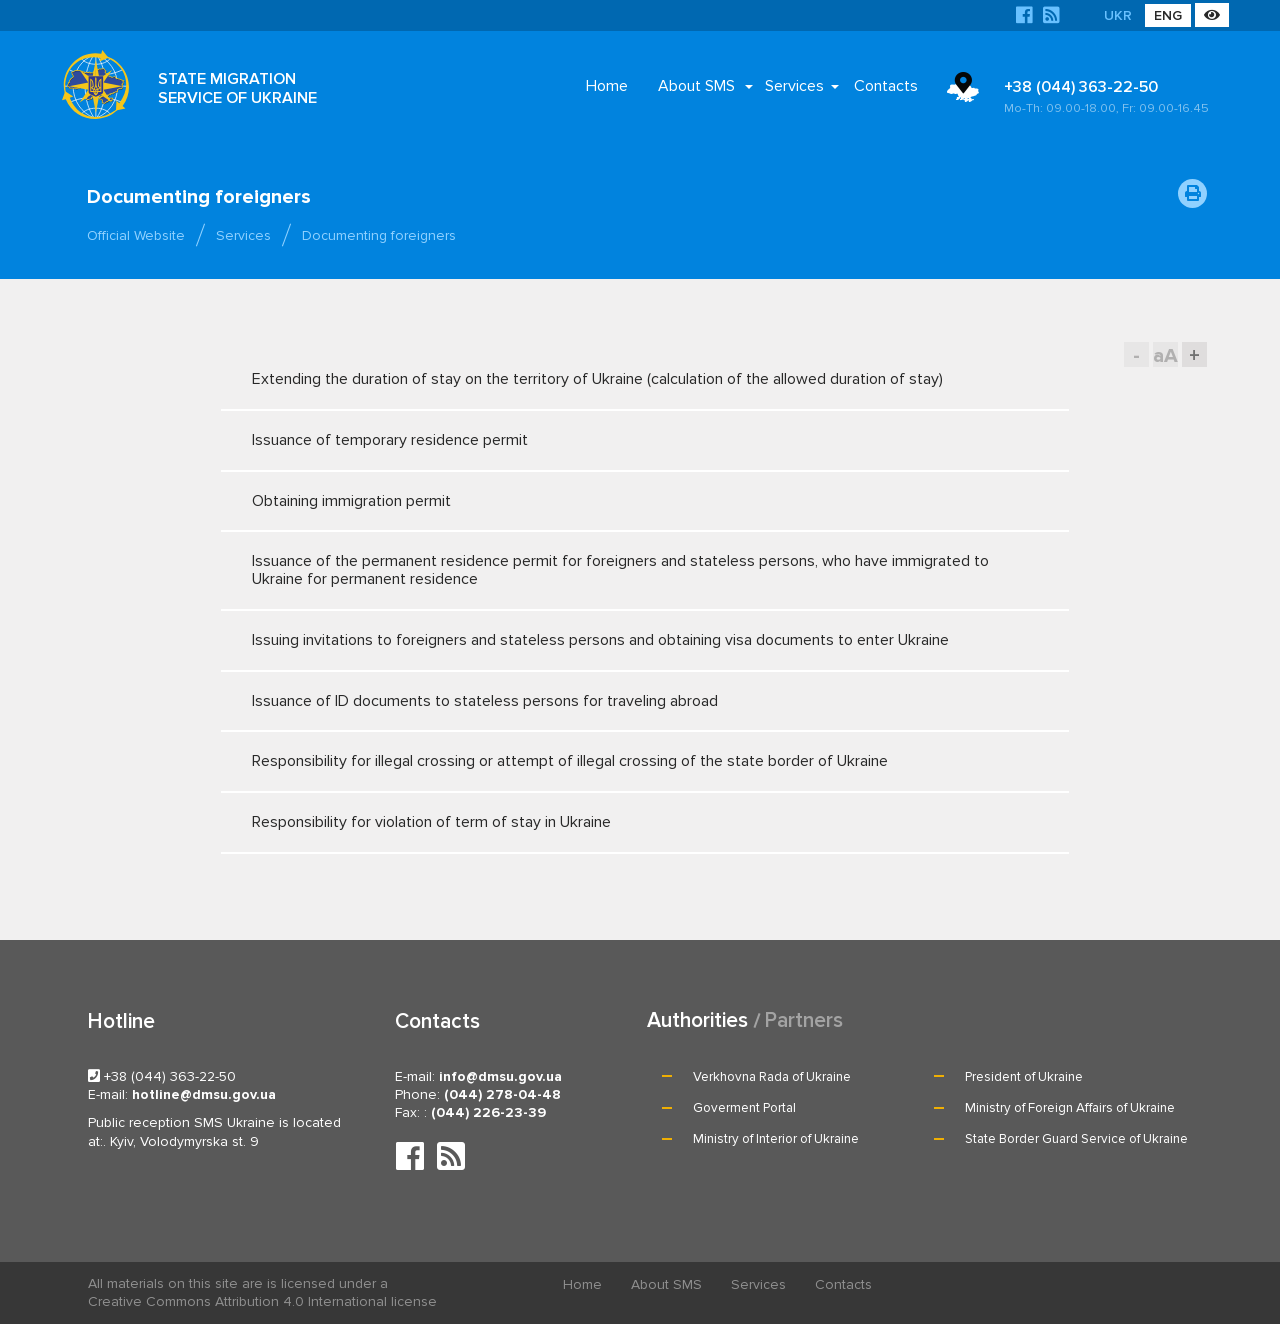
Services (794, 86)
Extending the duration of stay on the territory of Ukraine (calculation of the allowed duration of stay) (626, 379)
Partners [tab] (804, 1020)
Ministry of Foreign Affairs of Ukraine (1070, 1108)
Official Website (136, 235)
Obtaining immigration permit (626, 501)
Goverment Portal (744, 1108)
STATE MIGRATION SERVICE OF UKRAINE (237, 88)
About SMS (696, 86)
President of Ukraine (1024, 1077)
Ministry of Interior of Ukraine (776, 1139)
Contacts (886, 86)
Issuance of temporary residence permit (626, 440)
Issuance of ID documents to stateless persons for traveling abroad (626, 701)
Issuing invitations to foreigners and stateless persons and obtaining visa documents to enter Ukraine (626, 640)
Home (607, 86)
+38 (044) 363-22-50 (1109, 97)
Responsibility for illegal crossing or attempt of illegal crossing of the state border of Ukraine (626, 761)
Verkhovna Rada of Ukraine (772, 1077)
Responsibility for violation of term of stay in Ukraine (626, 822)
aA (1165, 355)
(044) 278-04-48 (502, 1094)
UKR (1118, 15)
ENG (1168, 15)
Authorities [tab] (697, 1020)
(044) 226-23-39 (488, 1112)
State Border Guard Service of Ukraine (1076, 1139)
